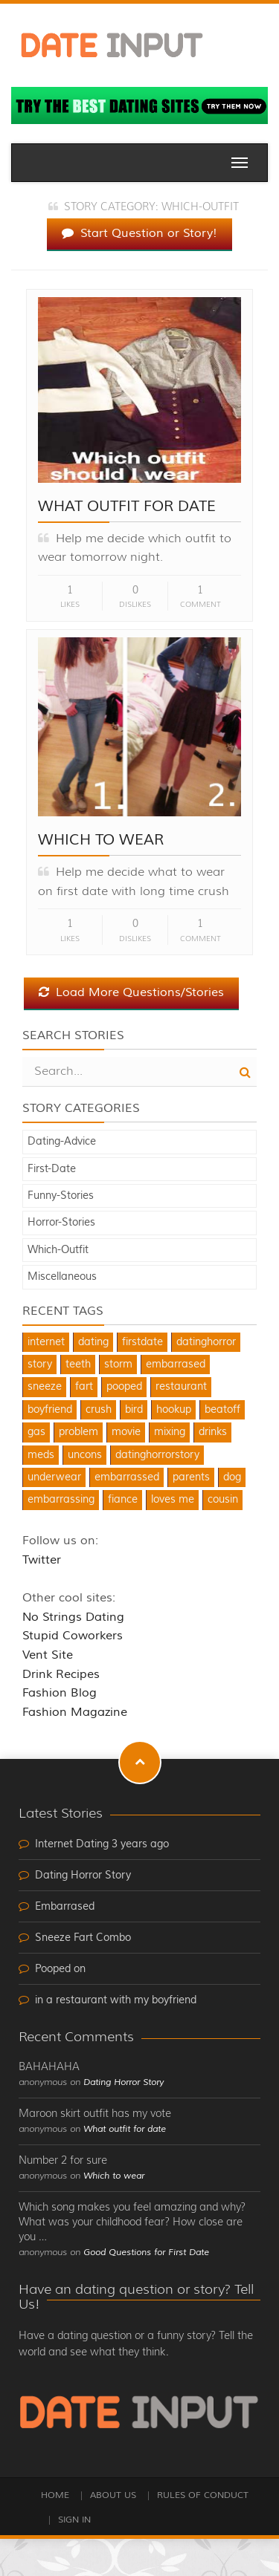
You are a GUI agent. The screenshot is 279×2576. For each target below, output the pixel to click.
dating (93, 1342)
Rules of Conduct (202, 2495)
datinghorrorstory (157, 1455)
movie (126, 1432)
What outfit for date (127, 506)
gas (36, 1432)
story (40, 1364)
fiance (123, 1499)
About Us (113, 2495)
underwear (54, 1477)
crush (99, 1410)
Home (55, 2495)
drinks (213, 1432)
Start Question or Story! (139, 233)
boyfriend (50, 1410)
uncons (85, 1455)
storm (118, 1364)
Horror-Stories (61, 1222)
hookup (173, 1410)
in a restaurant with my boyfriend (115, 2000)
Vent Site (47, 1655)
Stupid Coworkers (72, 1635)
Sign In (74, 2519)
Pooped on (60, 1969)
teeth (78, 1364)
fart (84, 1386)
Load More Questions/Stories (131, 992)
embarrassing (61, 1499)
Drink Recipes (61, 1674)
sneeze (45, 1386)
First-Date (52, 1169)
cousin (223, 1499)
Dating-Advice (62, 1141)
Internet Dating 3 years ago (102, 1844)
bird (134, 1410)
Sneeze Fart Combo (83, 1938)
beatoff (222, 1410)
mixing (169, 1432)
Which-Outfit (58, 1250)
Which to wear (101, 839)
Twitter (41, 1559)
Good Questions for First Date (146, 2252)
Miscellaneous (62, 1277)
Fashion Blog (59, 1692)
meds (41, 1455)
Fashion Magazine (74, 1712)
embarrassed (126, 1477)
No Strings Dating (73, 1617)
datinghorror (206, 1342)
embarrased (175, 1364)
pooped (124, 1386)
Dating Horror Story (83, 1875)
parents (191, 1477)
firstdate (142, 1342)
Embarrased (64, 1906)
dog (232, 1477)
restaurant (181, 1386)
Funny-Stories (61, 1196)
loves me (172, 1499)
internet (46, 1342)
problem (78, 1432)
